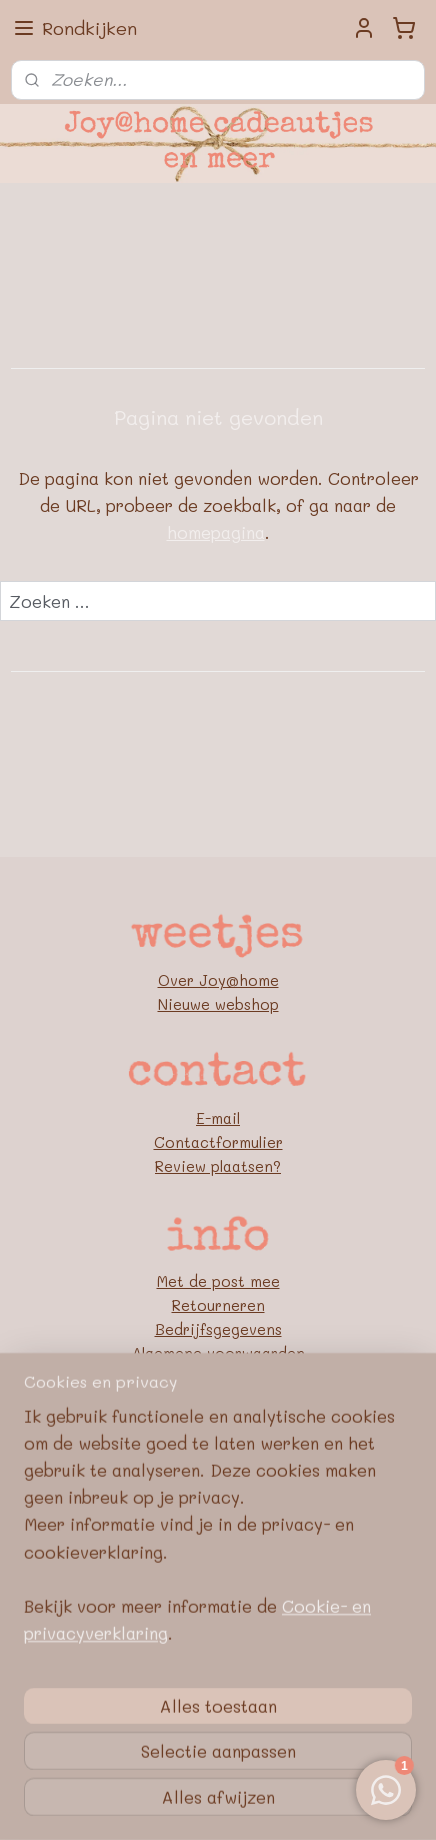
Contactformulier (218, 1142)
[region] (218, 1687)
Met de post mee (218, 1281)
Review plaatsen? (218, 1166)
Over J (183, 980)
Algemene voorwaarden (218, 1353)
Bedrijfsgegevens (218, 1329)
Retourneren (218, 1305)
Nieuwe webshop (218, 1004)
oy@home (243, 980)
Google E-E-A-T (218, 1401)
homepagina (216, 533)
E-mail (218, 1118)
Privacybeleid (218, 1377)
